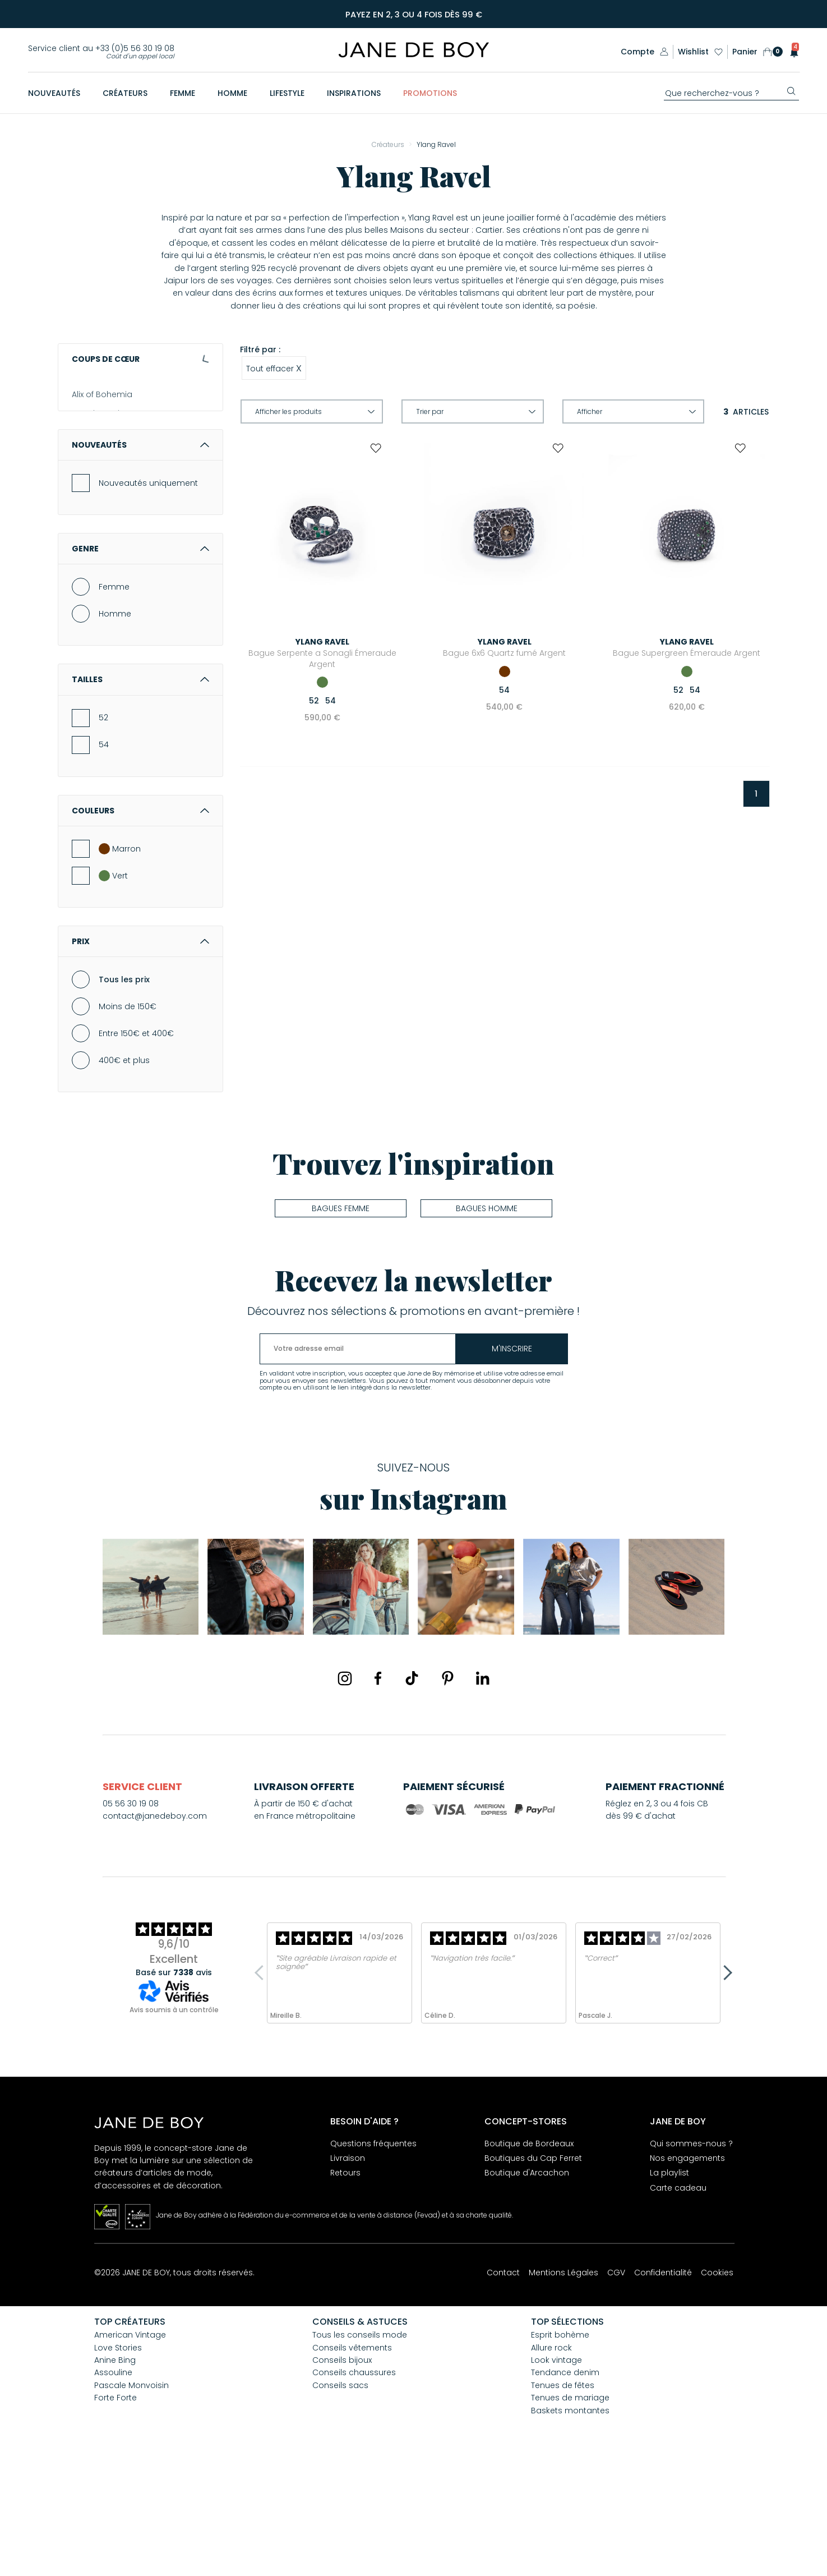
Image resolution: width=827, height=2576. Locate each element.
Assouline (91, 471)
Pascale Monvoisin (131, 2496)
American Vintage (108, 414)
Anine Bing (92, 452)
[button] (791, 52)
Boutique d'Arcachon (526, 2283)
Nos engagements (687, 2269)
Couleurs (140, 921)
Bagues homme (487, 1319)
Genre (140, 659)
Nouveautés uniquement (148, 594)
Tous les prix (124, 1090)
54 (104, 855)
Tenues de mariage (570, 2508)
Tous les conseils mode (359, 2445)
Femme (114, 697)
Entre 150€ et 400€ (136, 1144)
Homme (115, 724)
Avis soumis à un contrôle (174, 2121)
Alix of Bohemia (102, 395)
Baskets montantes (570, 2521)
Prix (140, 1052)
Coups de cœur (140, 359)
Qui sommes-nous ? (691, 2254)
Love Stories (118, 2458)
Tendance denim (565, 2483)
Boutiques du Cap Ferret (533, 2269)
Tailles (140, 790)
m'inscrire (512, 1459)
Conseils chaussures (354, 2483)
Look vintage (556, 2471)
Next (725, 2084)
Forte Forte (115, 2508)
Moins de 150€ (127, 1117)
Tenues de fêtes (562, 2496)
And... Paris (93, 433)
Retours (345, 2283)
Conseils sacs (340, 2496)
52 (103, 828)
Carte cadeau (678, 2298)
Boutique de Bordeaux (529, 2254)
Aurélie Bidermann (108, 490)
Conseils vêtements (352, 2458)
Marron (120, 959)
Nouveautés (140, 556)
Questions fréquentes (373, 2254)
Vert (113, 986)
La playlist (669, 2283)
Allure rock (551, 2458)
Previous (262, 2084)
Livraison (347, 2269)
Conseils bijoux (342, 2471)
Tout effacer (274, 368)
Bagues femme (340, 1319)
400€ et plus (124, 1171)
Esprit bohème (560, 2445)
